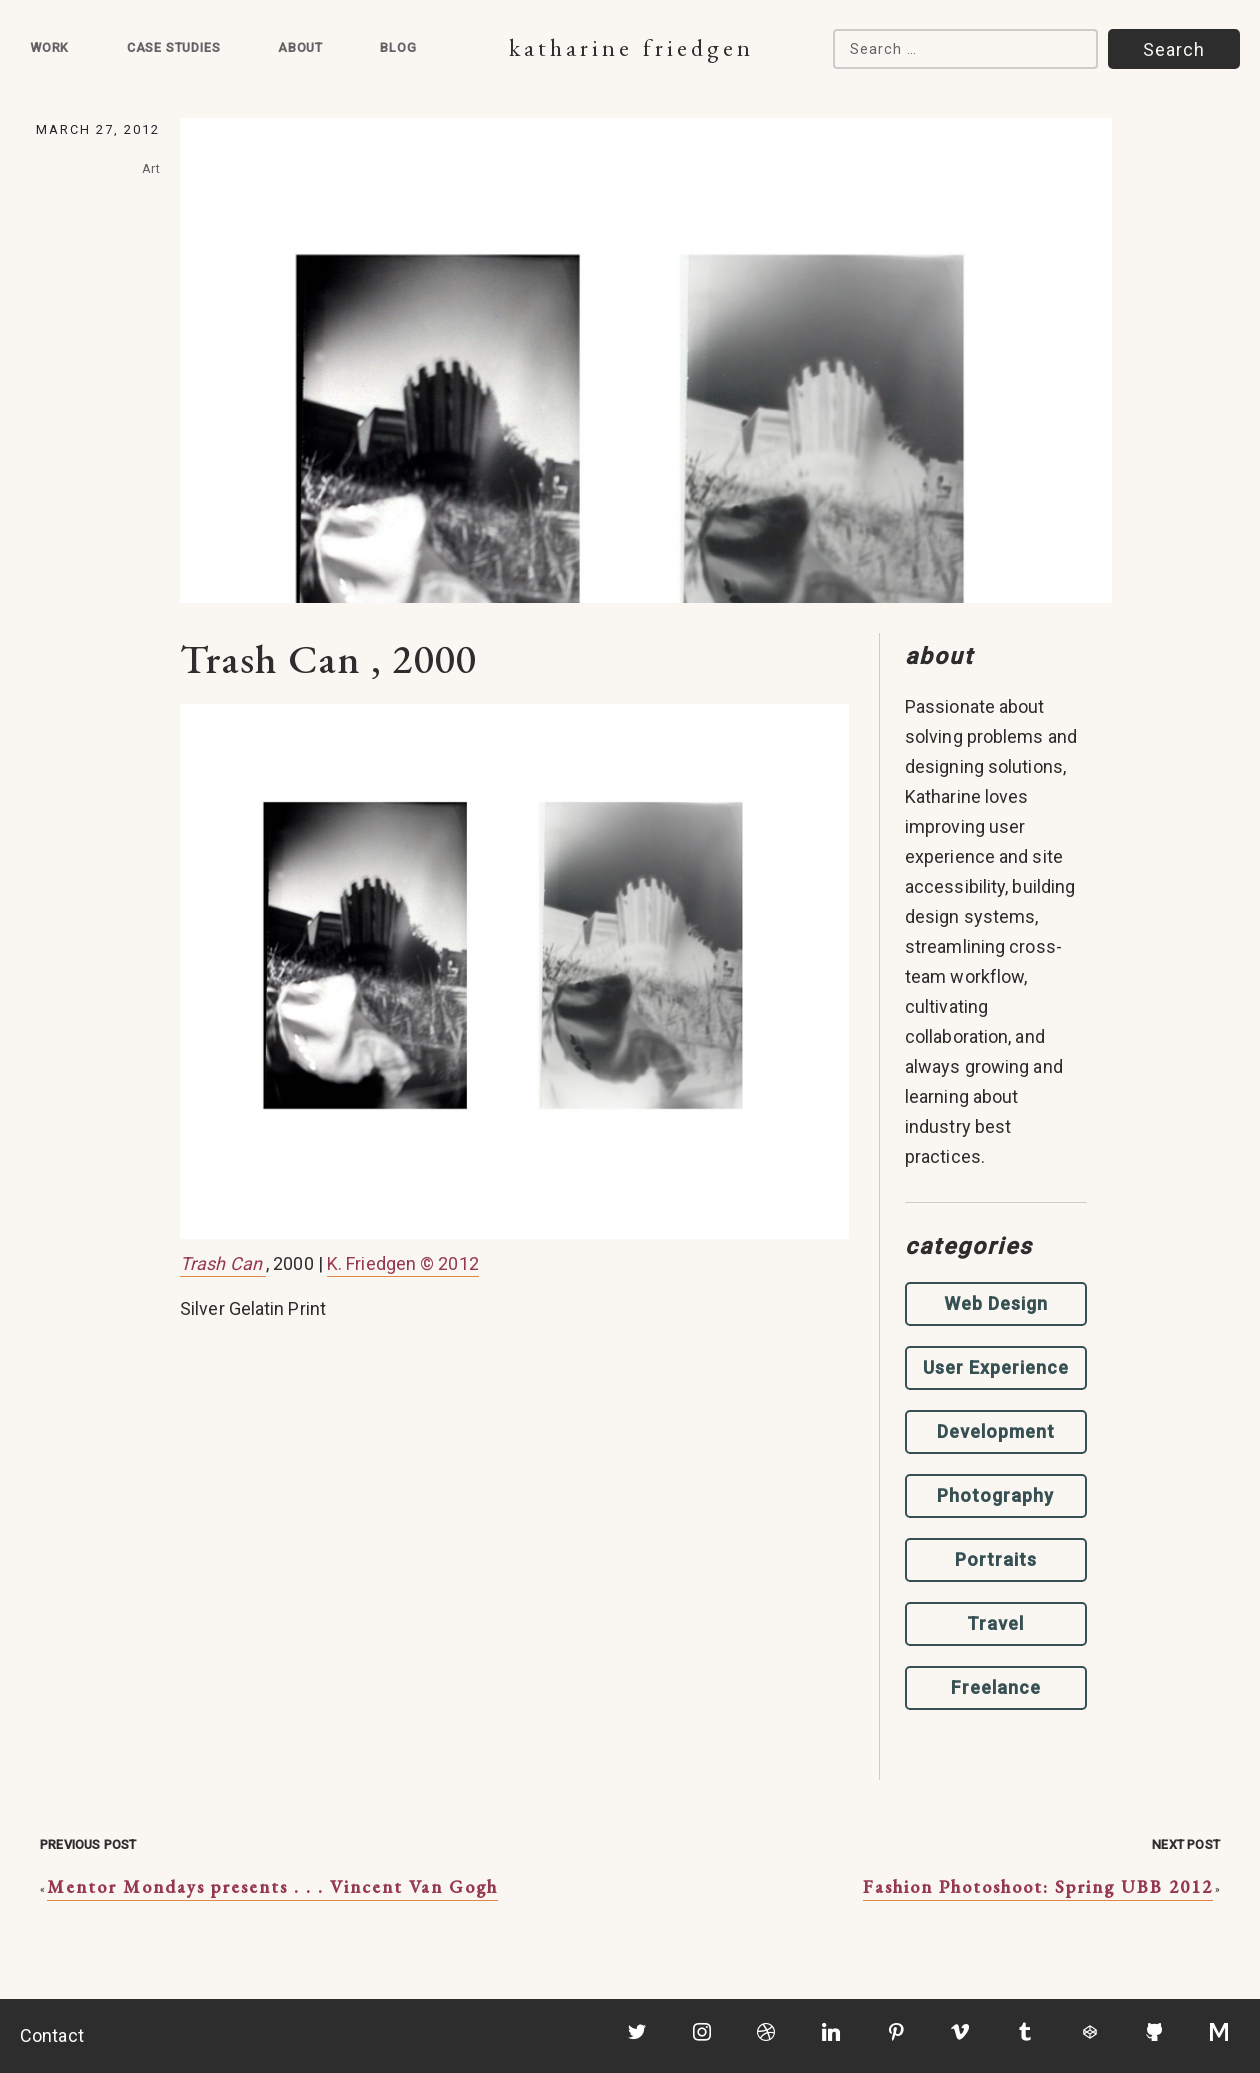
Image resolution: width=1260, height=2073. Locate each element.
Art (151, 168)
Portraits (996, 1559)
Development (996, 1431)
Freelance (996, 1687)
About (300, 47)
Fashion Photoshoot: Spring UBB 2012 (1038, 1886)
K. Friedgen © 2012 (403, 1263)
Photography (995, 1495)
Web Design (996, 1303)
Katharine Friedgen (631, 47)
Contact (52, 2035)
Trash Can (223, 1263)
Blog (398, 47)
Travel (995, 1623)
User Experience (996, 1367)
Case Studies (174, 47)
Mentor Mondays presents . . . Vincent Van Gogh (272, 1886)
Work (49, 47)
